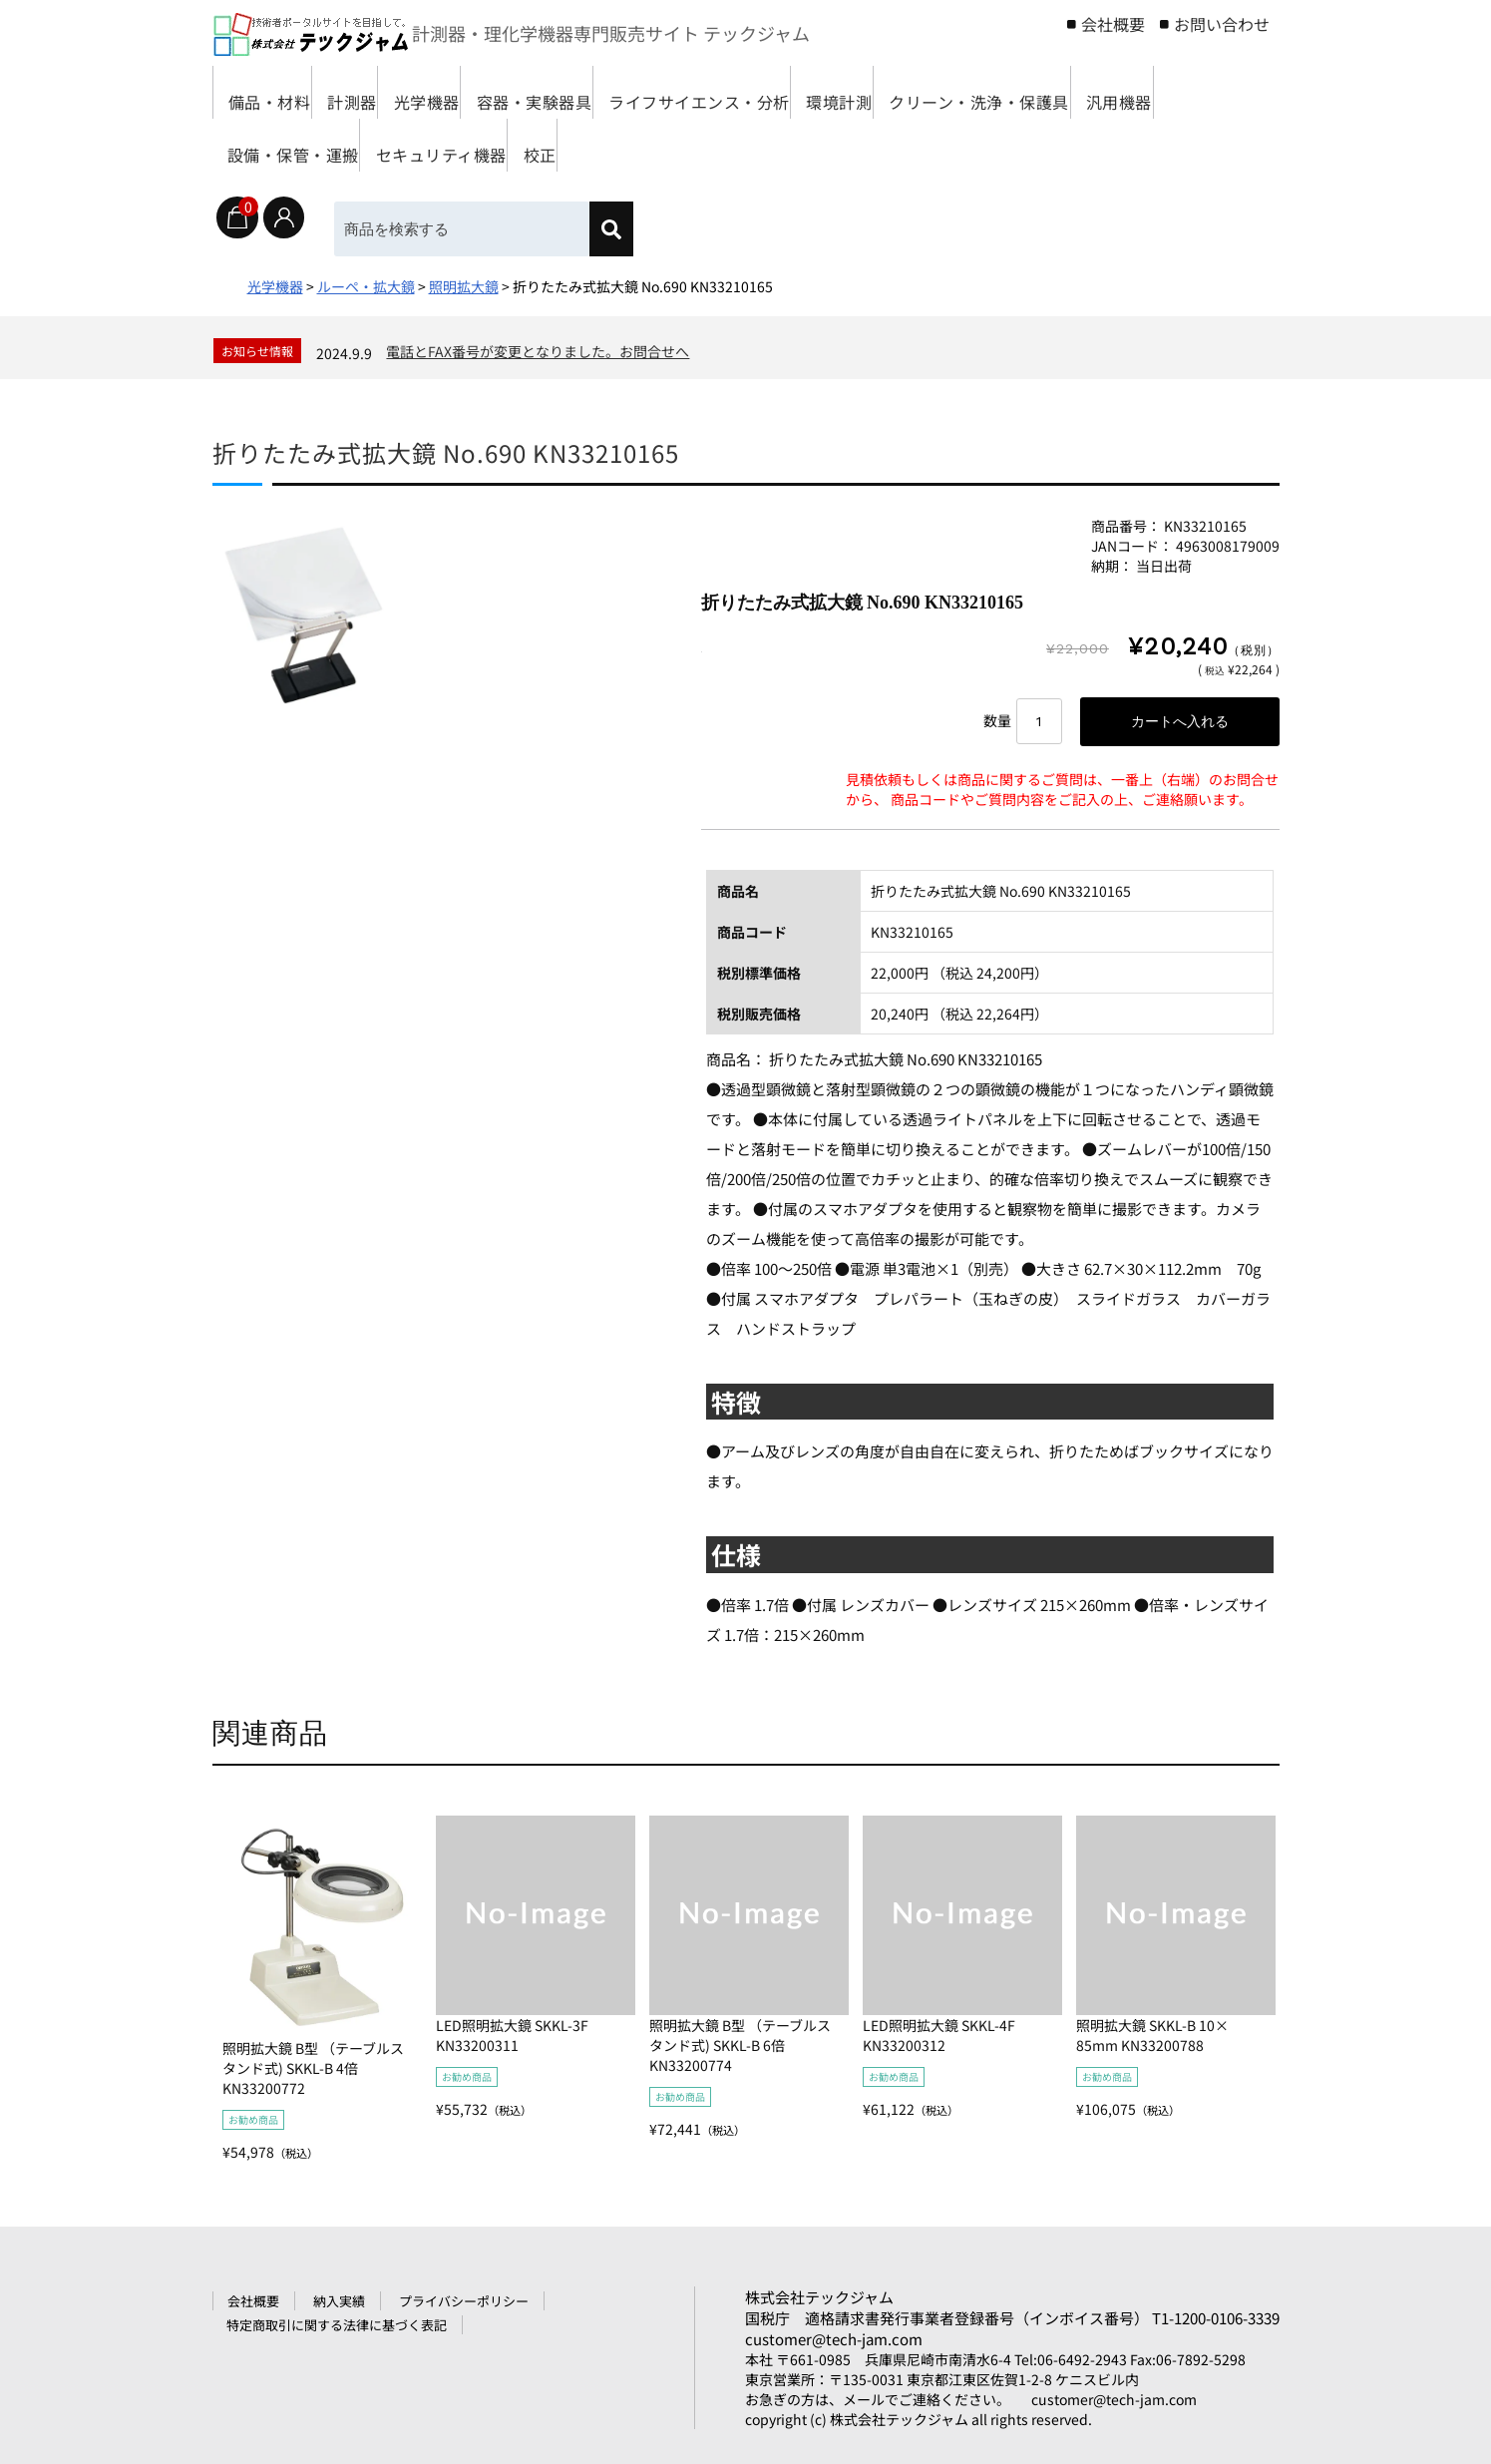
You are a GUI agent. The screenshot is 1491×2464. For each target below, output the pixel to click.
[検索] (628, 229)
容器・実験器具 (634, 92)
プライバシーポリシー (464, 2304)
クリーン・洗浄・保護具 (329, 145)
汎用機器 (503, 145)
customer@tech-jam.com (834, 2342)
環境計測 (1009, 92)
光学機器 (496, 92)
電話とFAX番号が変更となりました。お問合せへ (537, 351)
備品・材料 (278, 92)
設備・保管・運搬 (650, 145)
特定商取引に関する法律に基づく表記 (336, 2328)
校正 (962, 145)
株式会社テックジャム (819, 2300)
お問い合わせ (1222, 24)
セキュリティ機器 (833, 145)
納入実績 (339, 2304)
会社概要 (1113, 24)
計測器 (391, 92)
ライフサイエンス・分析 (835, 92)
